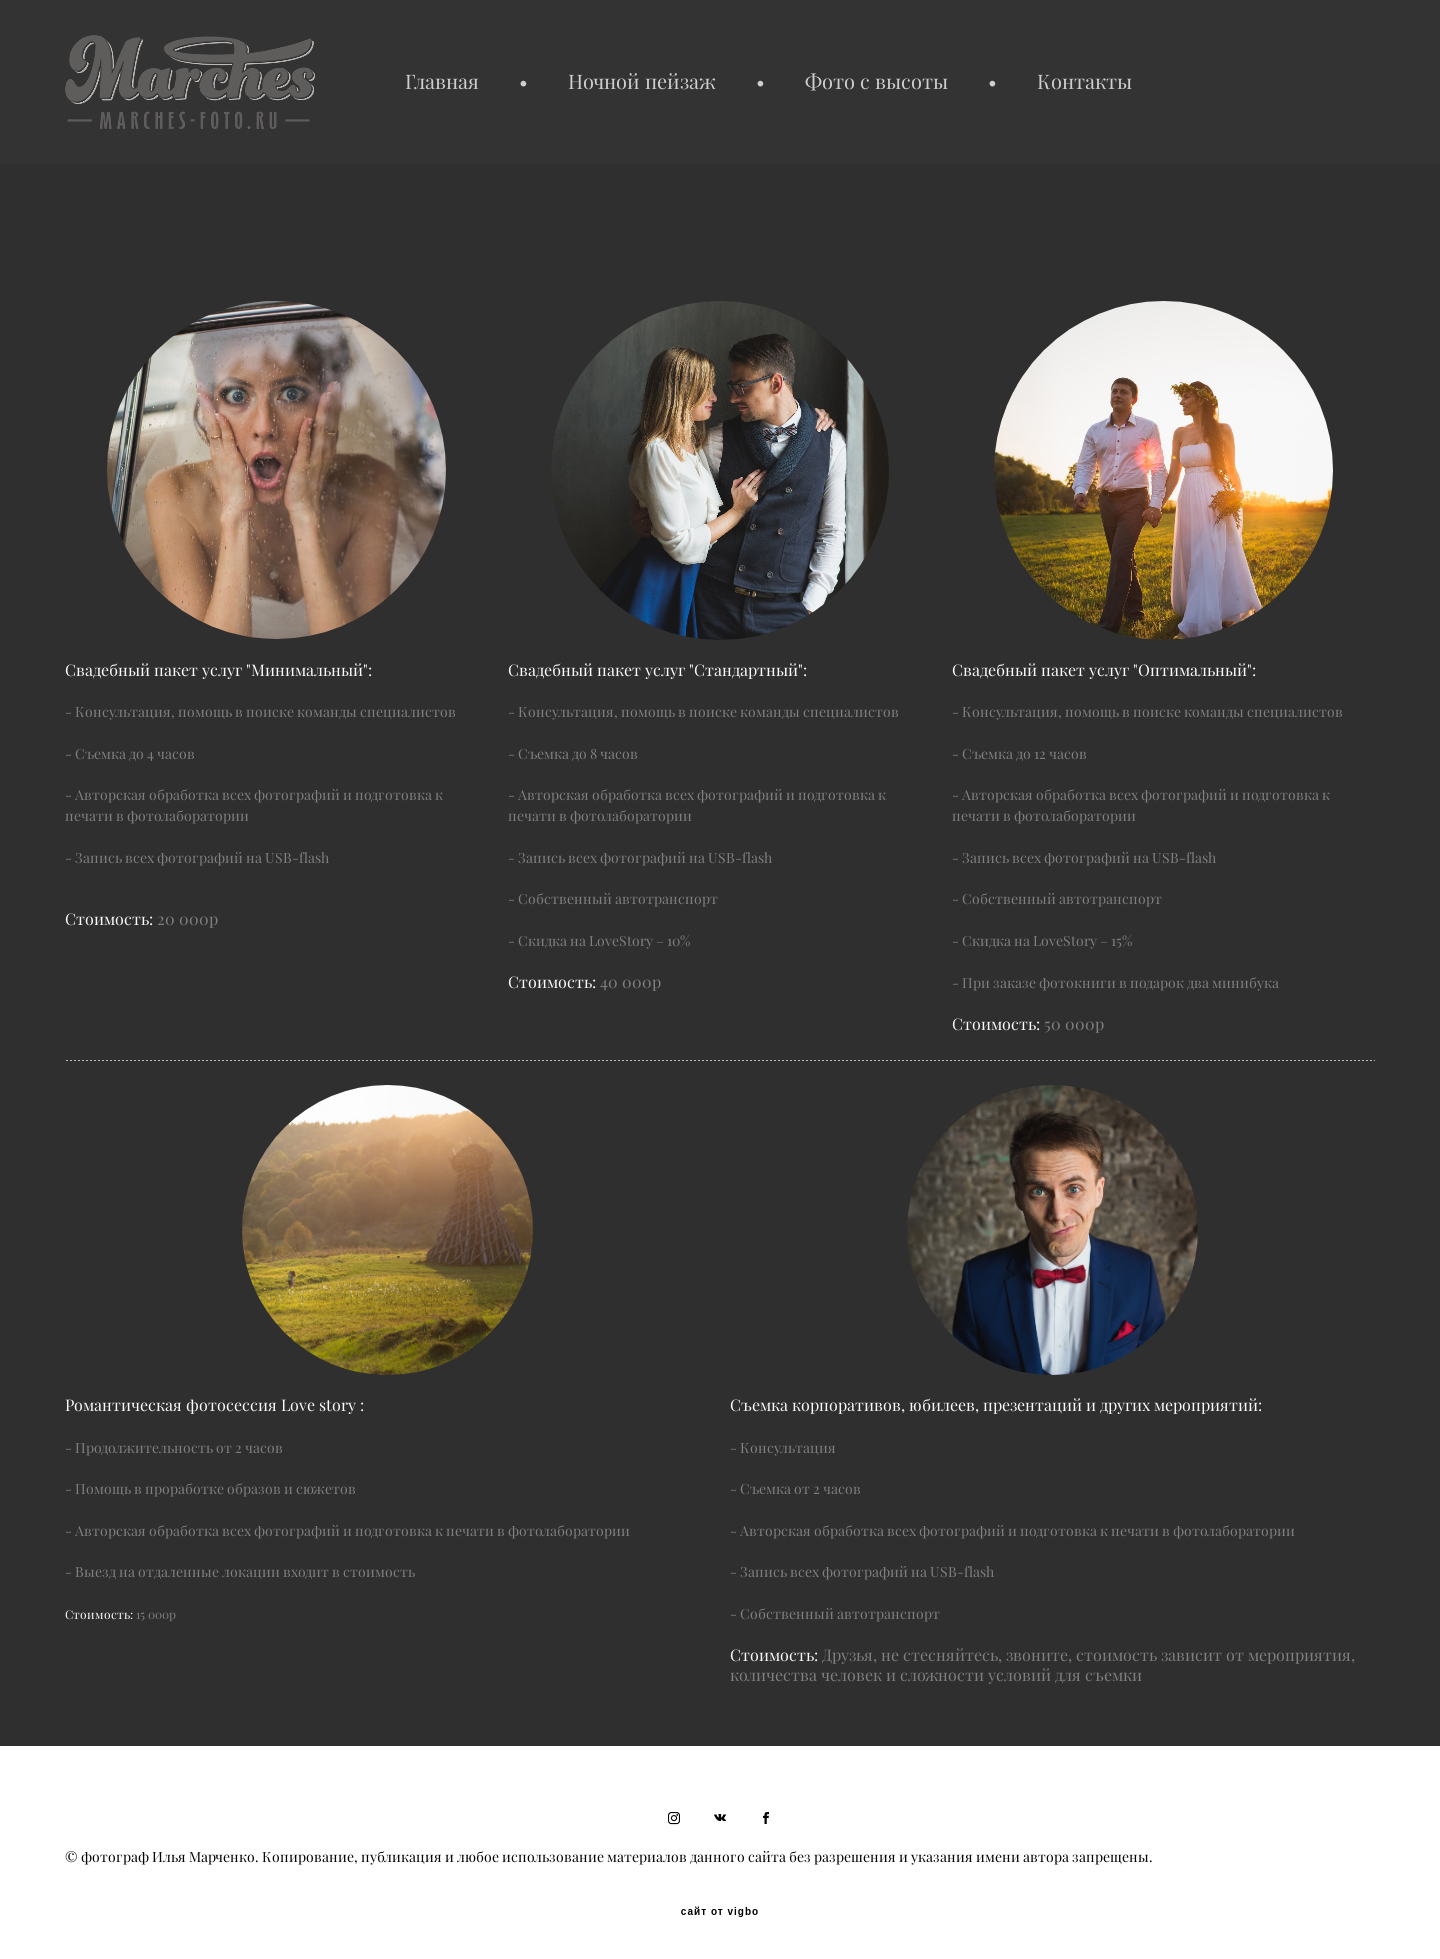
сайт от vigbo (720, 1912)
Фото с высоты (876, 82)
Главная (442, 82)
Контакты (1084, 82)
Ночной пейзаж (642, 82)
